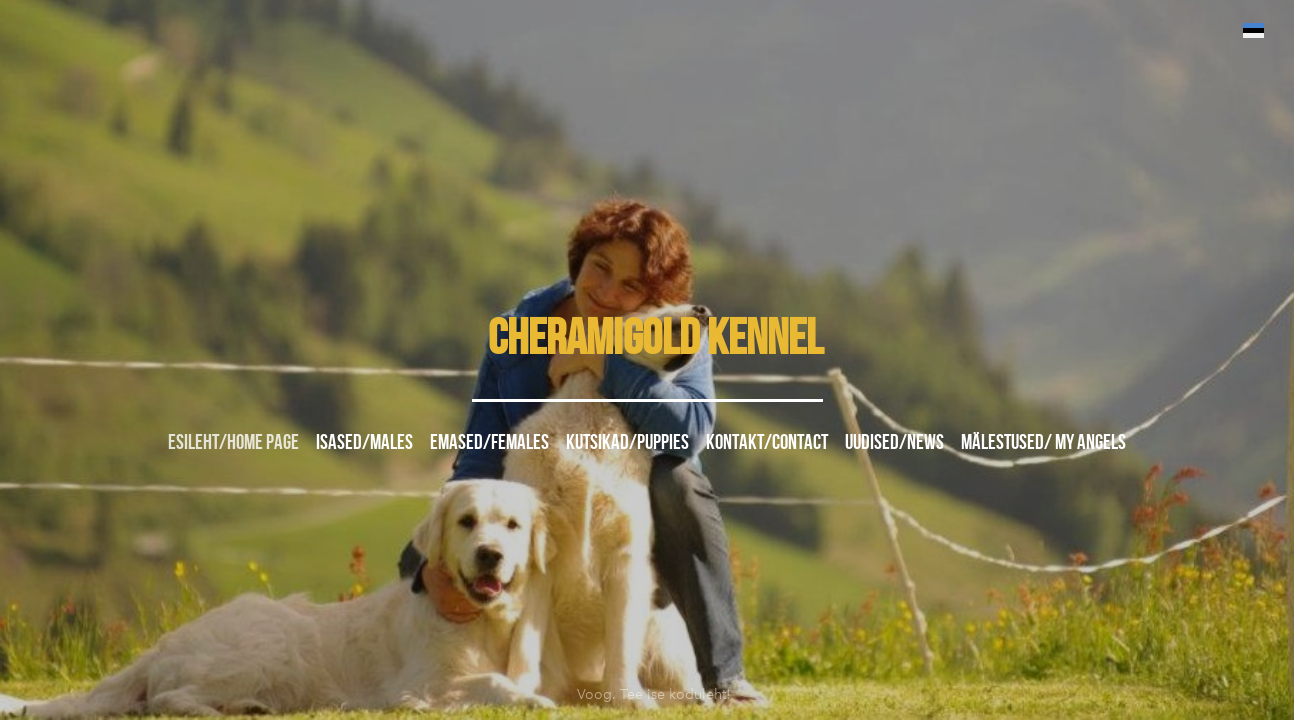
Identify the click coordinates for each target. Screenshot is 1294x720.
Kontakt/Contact (767, 441)
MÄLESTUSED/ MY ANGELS (1043, 441)
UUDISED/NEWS (894, 441)
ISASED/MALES (364, 441)
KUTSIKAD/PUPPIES (627, 441)
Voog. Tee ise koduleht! (654, 689)
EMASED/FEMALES (489, 441)
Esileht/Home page (233, 441)
